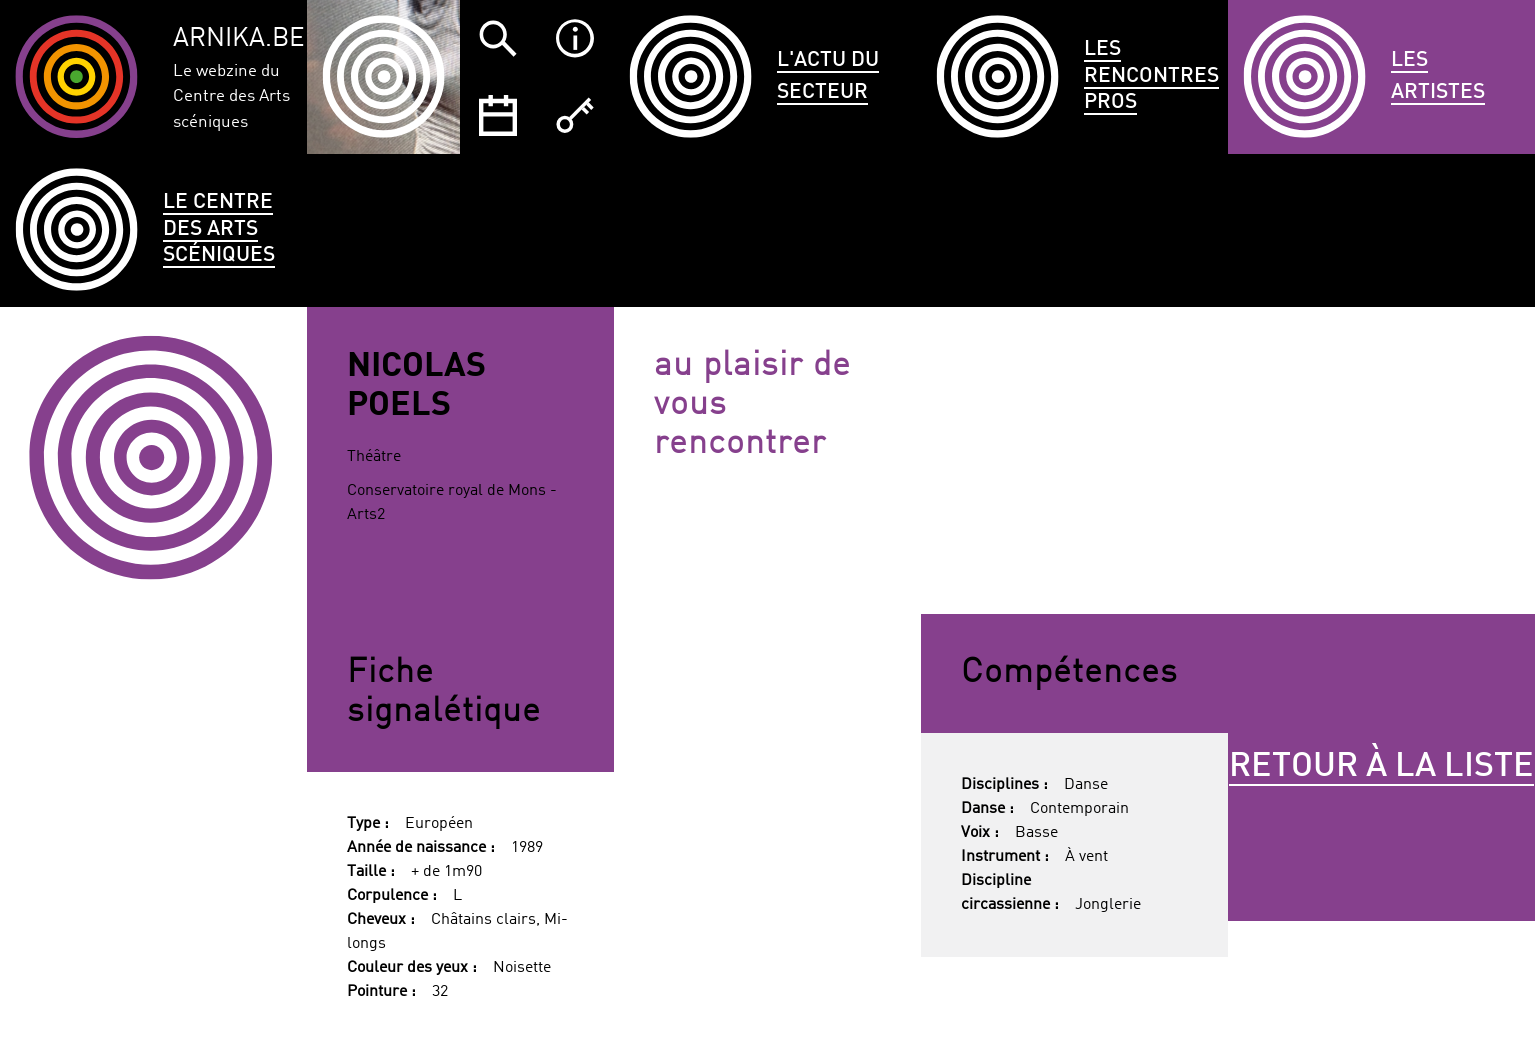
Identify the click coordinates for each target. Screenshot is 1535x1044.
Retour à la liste (1381, 767)
